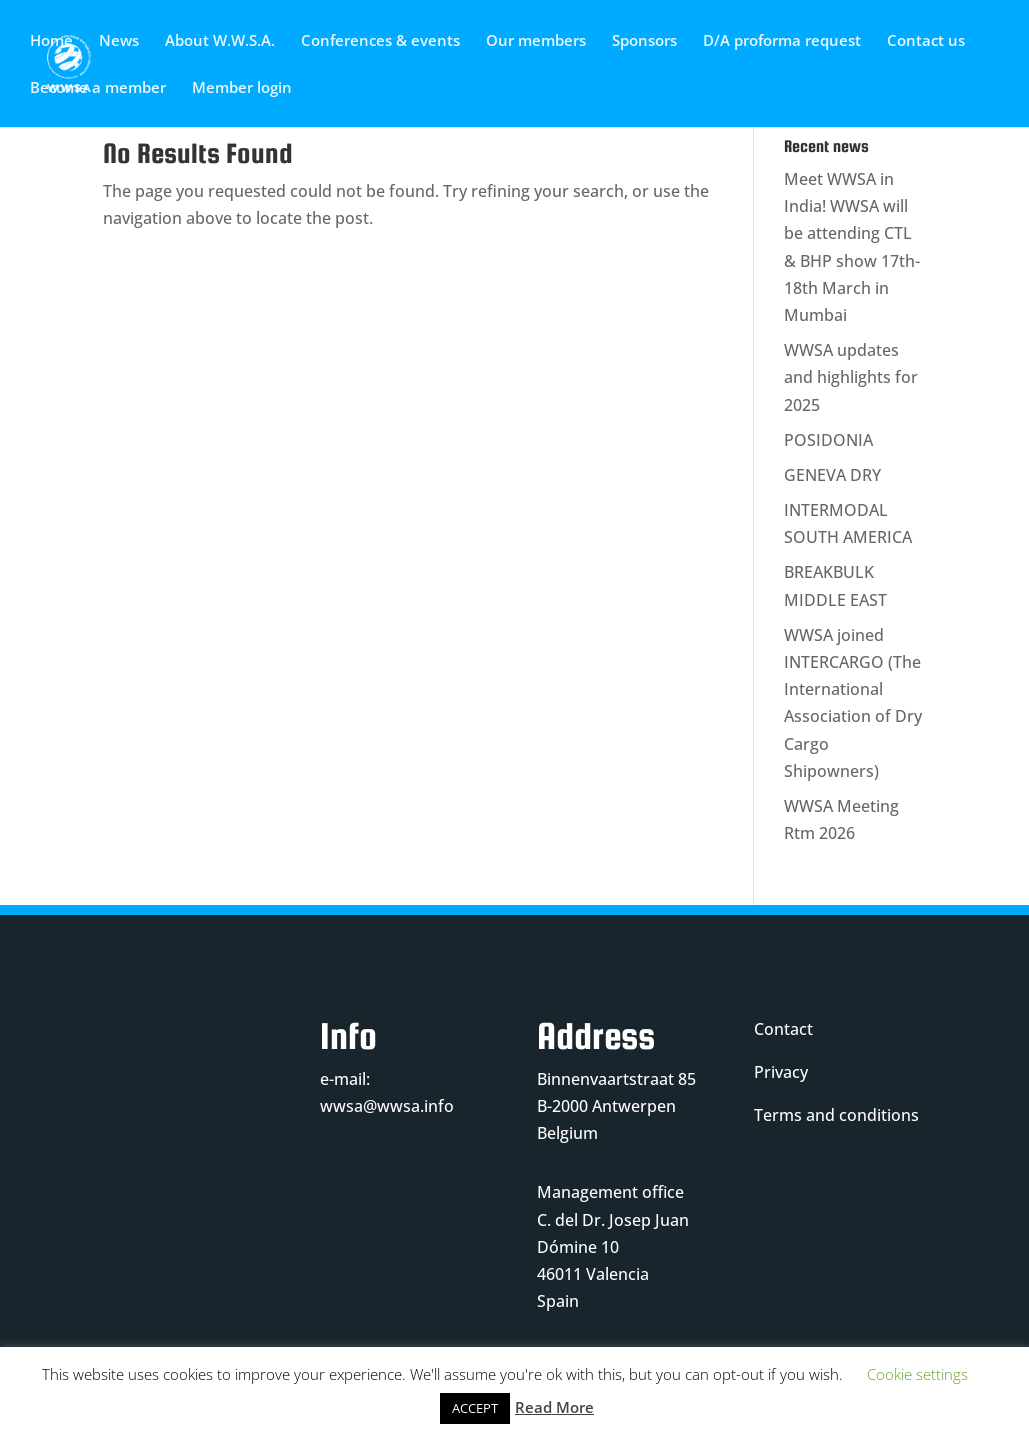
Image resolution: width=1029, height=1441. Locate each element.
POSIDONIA (828, 440)
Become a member (98, 88)
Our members (536, 41)
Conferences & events (380, 41)
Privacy (781, 1072)
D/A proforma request (782, 41)
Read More (554, 1407)
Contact (783, 1029)
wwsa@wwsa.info (387, 1106)
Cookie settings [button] (917, 1374)
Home (51, 41)
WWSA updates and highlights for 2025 (851, 377)
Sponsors (644, 41)
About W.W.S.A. (220, 41)
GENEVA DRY (832, 475)
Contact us (926, 41)
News (119, 41)
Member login (242, 88)
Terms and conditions (836, 1115)
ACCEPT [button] (475, 1408)
